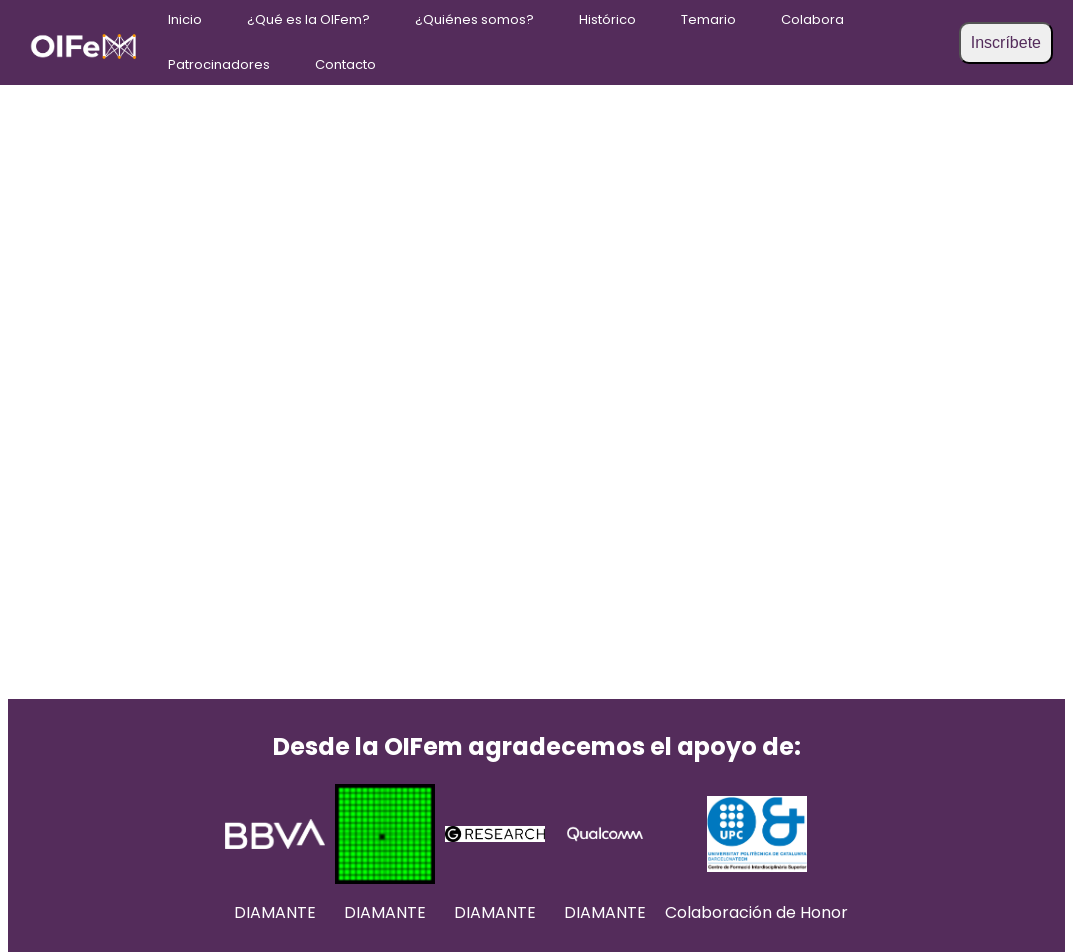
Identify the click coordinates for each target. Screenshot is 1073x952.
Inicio (185, 19)
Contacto (345, 64)
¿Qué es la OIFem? (308, 19)
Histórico (607, 19)
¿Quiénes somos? (474, 19)
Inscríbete (1006, 42)
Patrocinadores (219, 64)
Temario (708, 19)
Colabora (812, 19)
